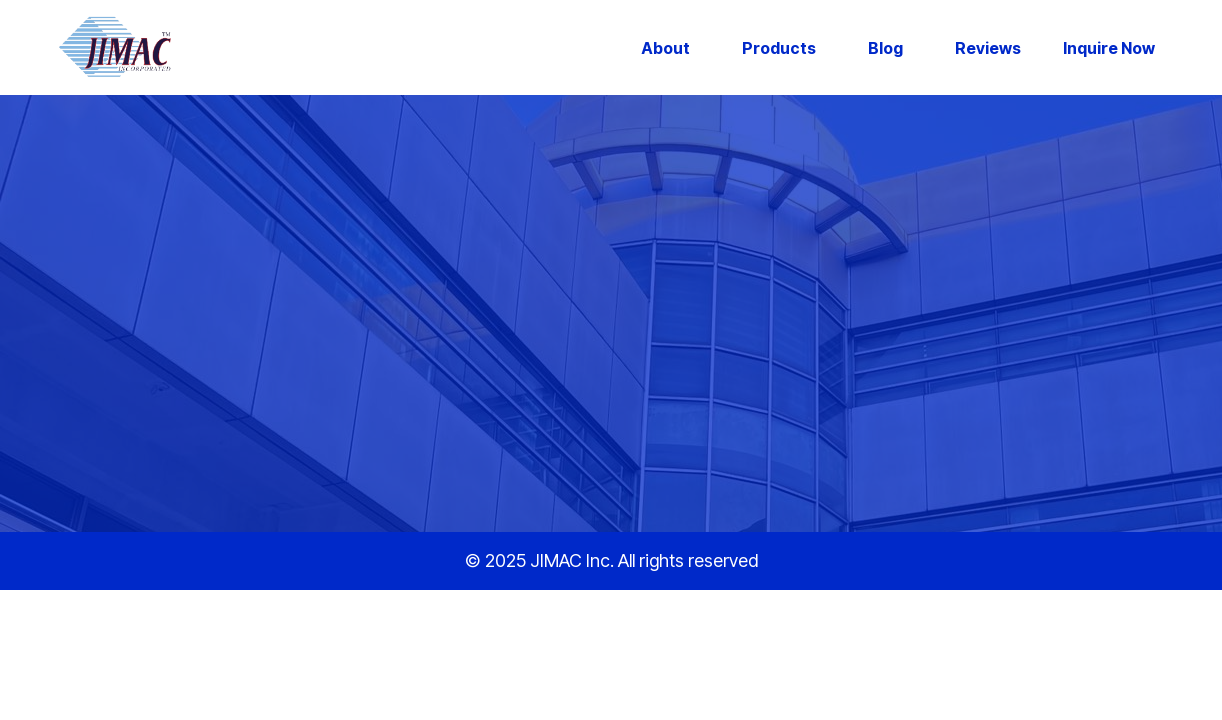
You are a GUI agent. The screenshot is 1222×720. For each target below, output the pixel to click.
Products (779, 48)
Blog (885, 48)
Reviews (988, 48)
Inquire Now (1109, 48)
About (665, 48)
